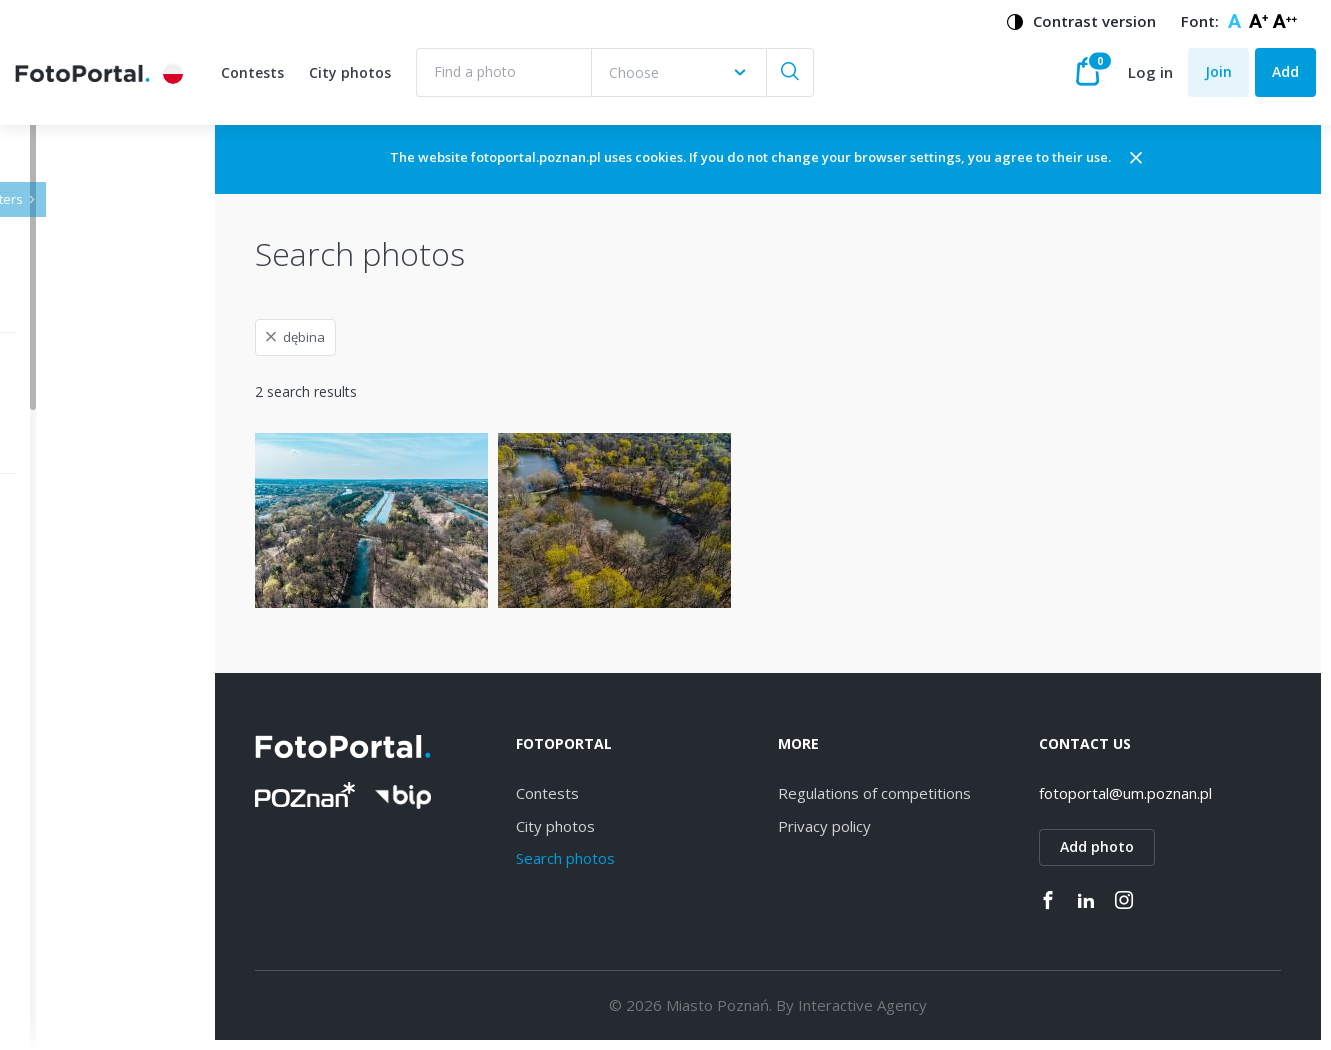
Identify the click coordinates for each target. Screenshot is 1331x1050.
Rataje (83, 872)
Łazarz (83, 837)
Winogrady (96, 698)
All (69, 560)
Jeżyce (82, 594)
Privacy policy (877, 826)
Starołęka (93, 768)
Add (1285, 71)
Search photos (644, 858)
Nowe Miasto (106, 976)
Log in (1150, 72)
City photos (350, 72)
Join (1218, 71)
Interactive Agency (915, 1005)
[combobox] (678, 72)
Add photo (1124, 846)
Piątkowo (92, 1011)
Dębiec (84, 664)
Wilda (79, 629)
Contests (252, 72)
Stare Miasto (103, 941)
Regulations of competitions (927, 793)
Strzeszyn (93, 802)
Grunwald (92, 907)
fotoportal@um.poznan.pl (1152, 793)
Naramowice (103, 733)
